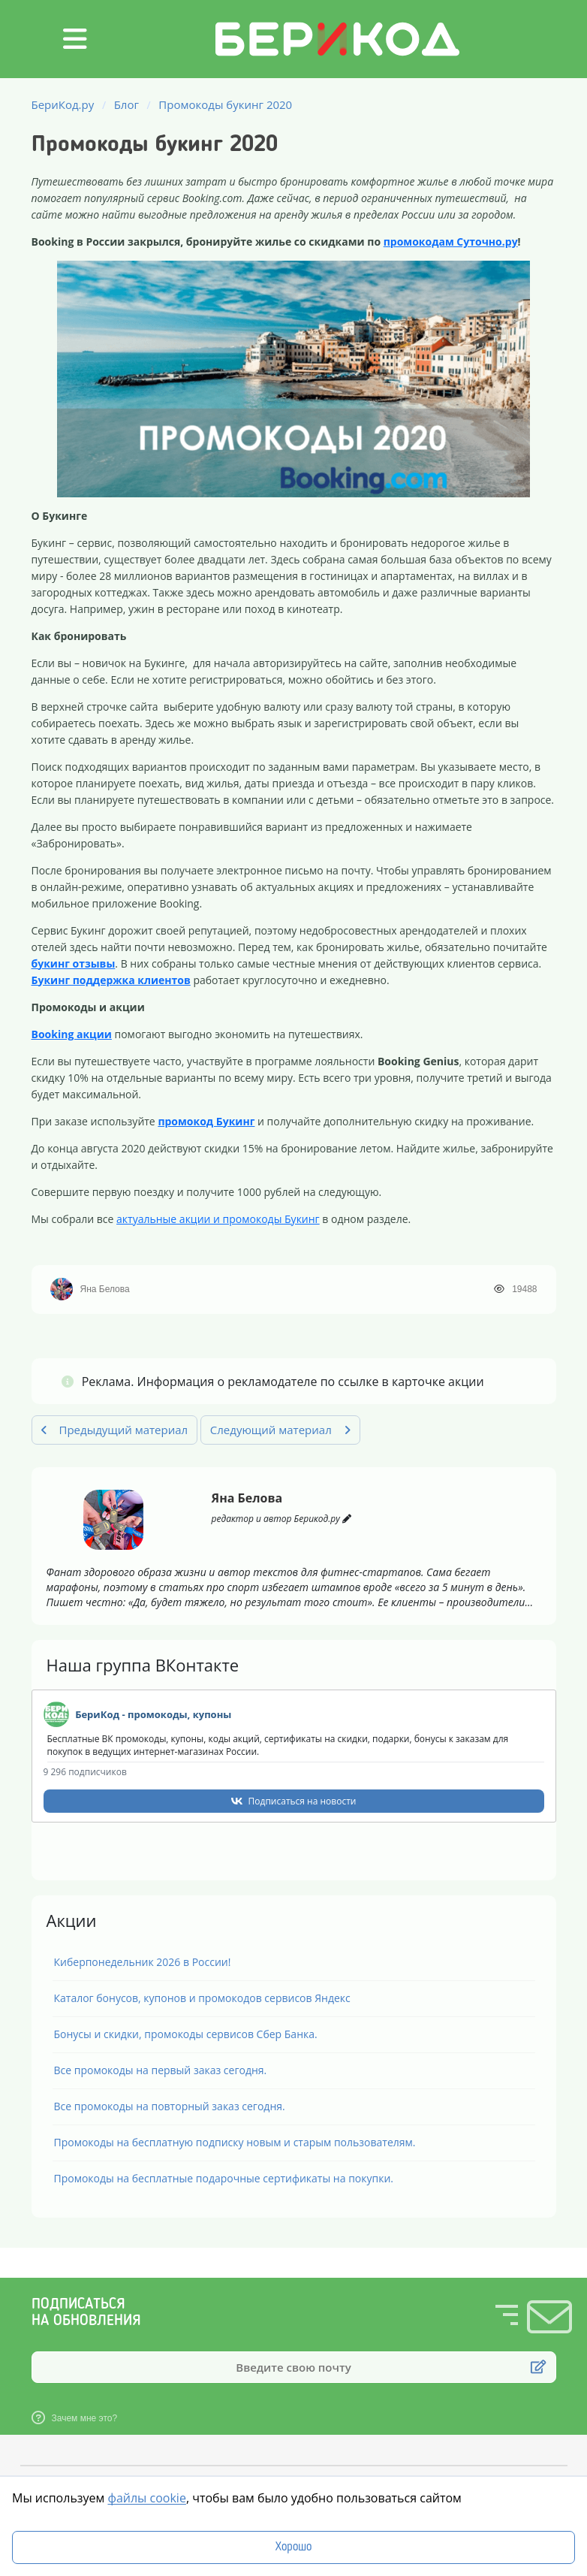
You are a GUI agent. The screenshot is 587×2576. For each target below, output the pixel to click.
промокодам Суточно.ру (451, 241)
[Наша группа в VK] (56, 1714)
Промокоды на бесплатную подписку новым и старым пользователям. (235, 2142)
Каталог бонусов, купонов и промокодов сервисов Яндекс (202, 1998)
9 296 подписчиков (85, 1771)
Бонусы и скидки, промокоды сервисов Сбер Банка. (186, 2034)
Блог (126, 104)
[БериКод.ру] (337, 71)
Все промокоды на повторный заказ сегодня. (169, 2106)
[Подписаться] (538, 2366)
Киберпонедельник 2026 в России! (142, 1962)
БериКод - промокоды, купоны (153, 1714)
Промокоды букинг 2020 (225, 104)
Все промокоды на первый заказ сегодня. (160, 2070)
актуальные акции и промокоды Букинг (218, 1219)
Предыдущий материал (114, 1429)
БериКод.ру (63, 104)
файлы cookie (146, 2498)
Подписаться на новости (302, 1801)
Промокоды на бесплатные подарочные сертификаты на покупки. (223, 2178)
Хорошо (293, 2547)
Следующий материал (280, 1429)
